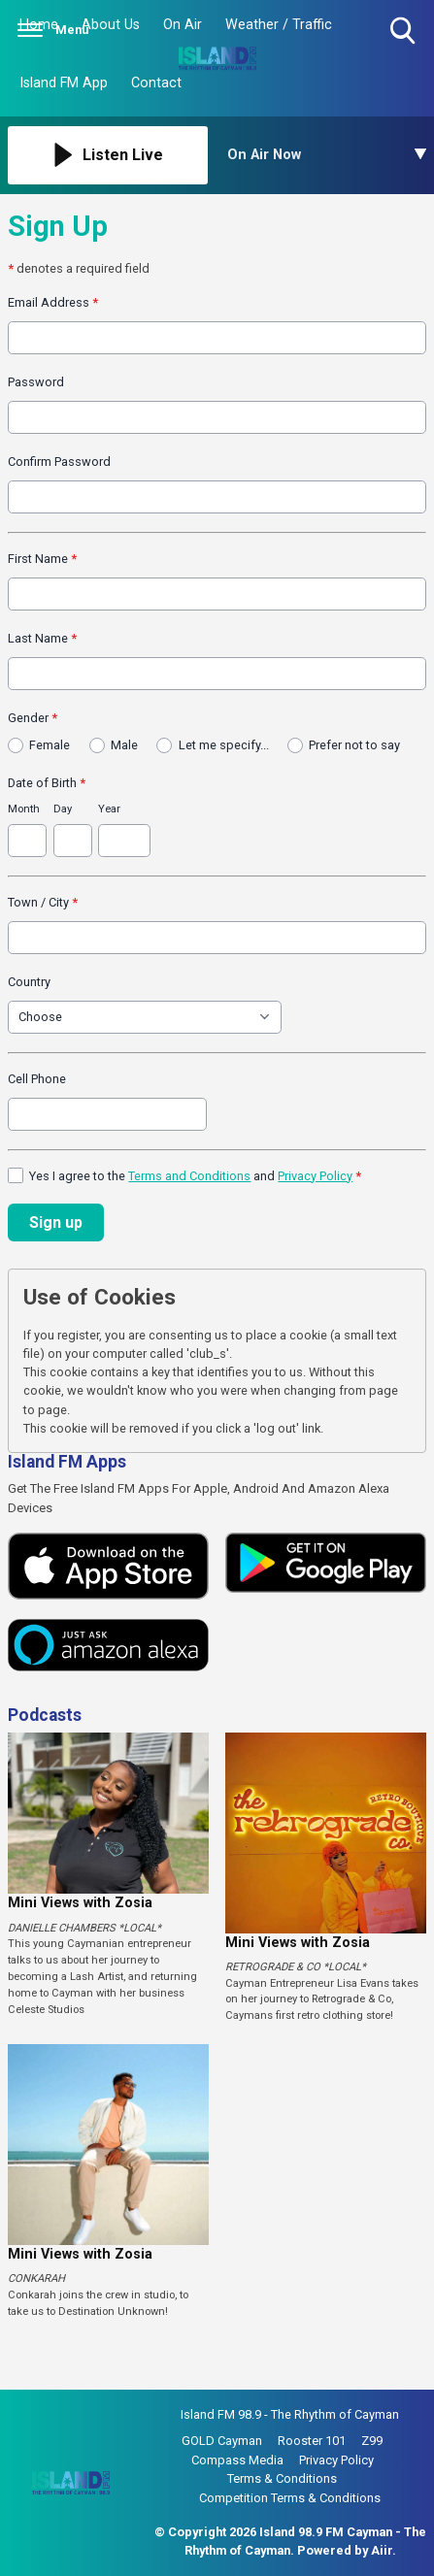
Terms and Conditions (189, 1176)
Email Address (53, 302)
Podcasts (45, 1715)
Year (109, 808)
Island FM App (63, 83)
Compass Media (237, 2460)
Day (62, 808)
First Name (42, 558)
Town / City (43, 902)
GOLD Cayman (222, 2440)
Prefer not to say (354, 745)
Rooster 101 (312, 2440)
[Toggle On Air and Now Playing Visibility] (327, 155)
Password (36, 382)
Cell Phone (37, 1079)
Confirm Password (59, 461)
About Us (111, 25)
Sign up (56, 1222)
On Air (182, 25)
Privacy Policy (315, 1176)
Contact (156, 83)
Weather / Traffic (278, 25)
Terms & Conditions (282, 2478)
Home (38, 25)
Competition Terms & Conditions (290, 2498)
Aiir (381, 2550)
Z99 (372, 2440)
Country (29, 981)
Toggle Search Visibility (404, 32)
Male (124, 745)
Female (49, 745)
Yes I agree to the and (195, 1176)
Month (24, 808)
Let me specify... (224, 745)
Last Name (42, 637)
